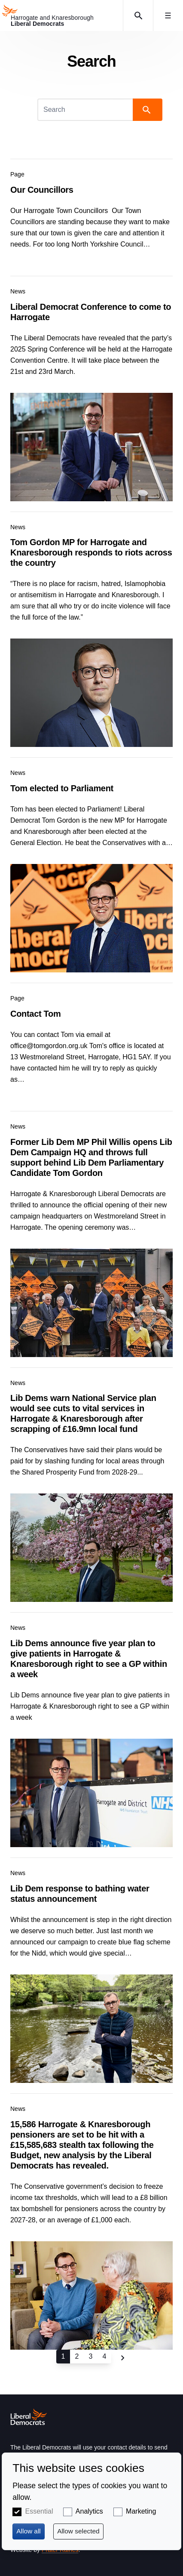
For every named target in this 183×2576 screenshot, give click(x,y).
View (91, 212)
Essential (39, 2511)
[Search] (85, 110)
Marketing (141, 2511)
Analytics (89, 2511)
